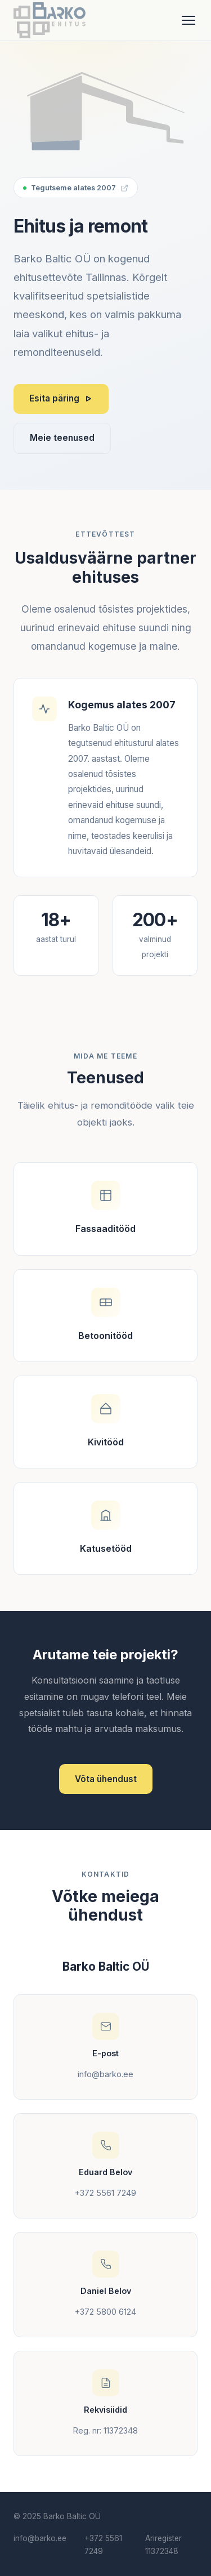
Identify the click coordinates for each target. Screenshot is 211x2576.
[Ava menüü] (188, 20)
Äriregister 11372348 (163, 2545)
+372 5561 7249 (105, 2193)
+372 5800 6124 (105, 2311)
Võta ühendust (106, 1779)
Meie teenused (62, 437)
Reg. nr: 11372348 (105, 2430)
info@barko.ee (105, 2074)
